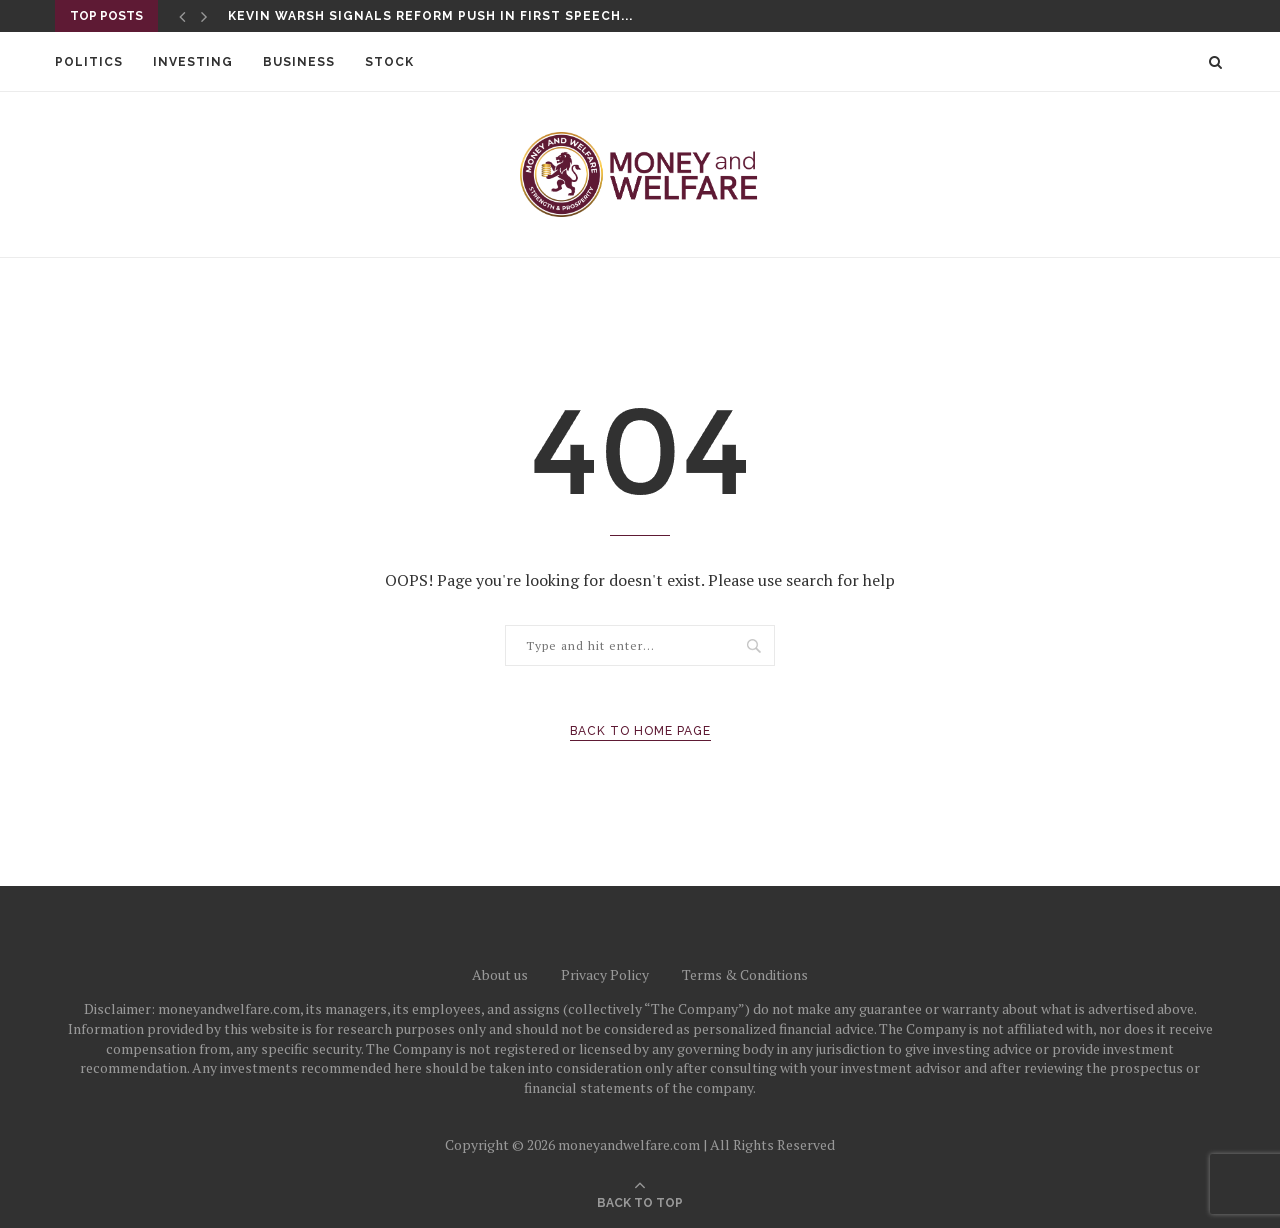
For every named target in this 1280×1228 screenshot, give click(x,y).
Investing (193, 62)
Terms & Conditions (745, 974)
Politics (89, 62)
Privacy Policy (605, 974)
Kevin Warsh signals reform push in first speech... (430, 16)
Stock (389, 62)
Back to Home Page (640, 731)
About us (500, 974)
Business (299, 62)
